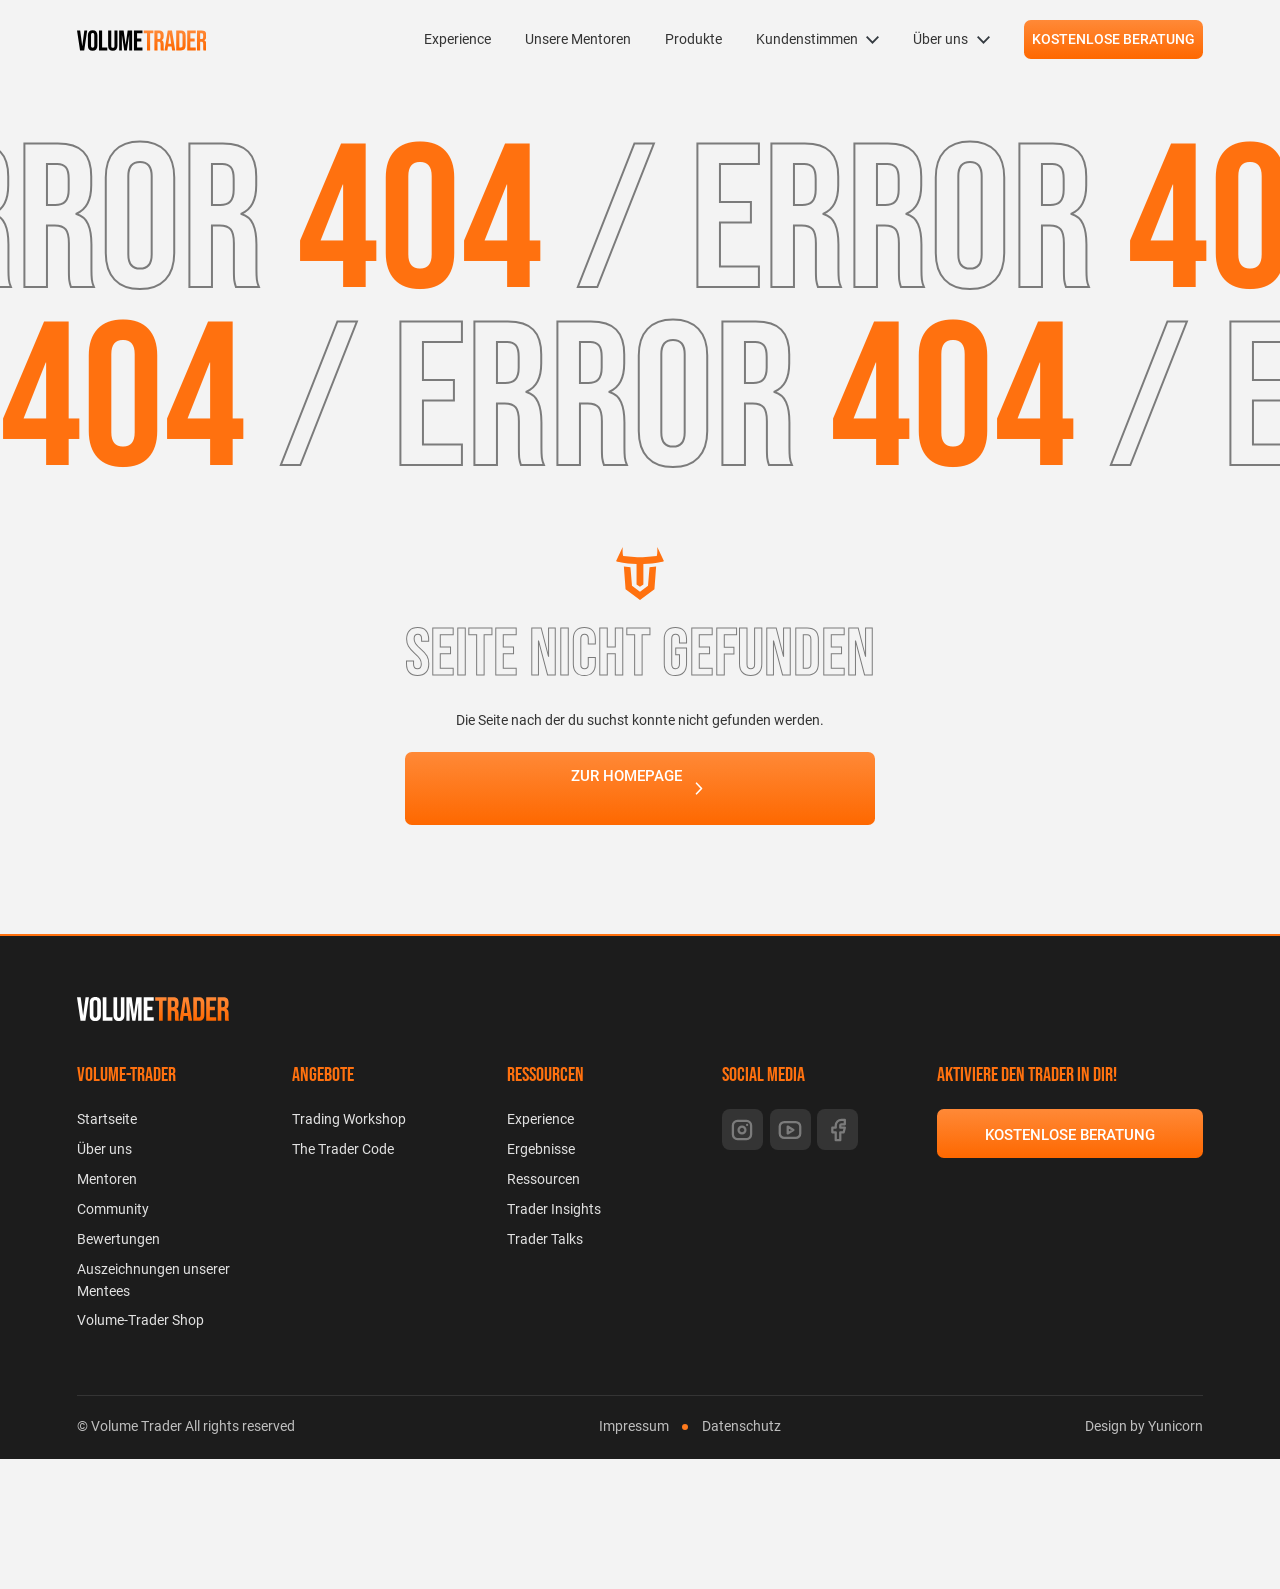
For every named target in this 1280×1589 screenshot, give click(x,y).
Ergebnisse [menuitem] (541, 1149)
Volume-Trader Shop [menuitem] (140, 1320)
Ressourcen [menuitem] (543, 1179)
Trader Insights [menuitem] (554, 1209)
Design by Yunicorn (1144, 1426)
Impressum (634, 1426)
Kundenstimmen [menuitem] (807, 39)
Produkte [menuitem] (693, 39)
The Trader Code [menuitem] (343, 1149)
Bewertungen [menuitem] (118, 1239)
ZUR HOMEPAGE (626, 790)
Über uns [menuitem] (940, 39)
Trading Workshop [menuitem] (349, 1119)
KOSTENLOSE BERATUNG (1113, 39)
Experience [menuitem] (457, 39)
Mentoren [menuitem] (107, 1179)
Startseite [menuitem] (107, 1119)
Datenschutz (741, 1426)
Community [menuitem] (113, 1209)
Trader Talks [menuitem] (545, 1239)
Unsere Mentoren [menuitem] (578, 39)
